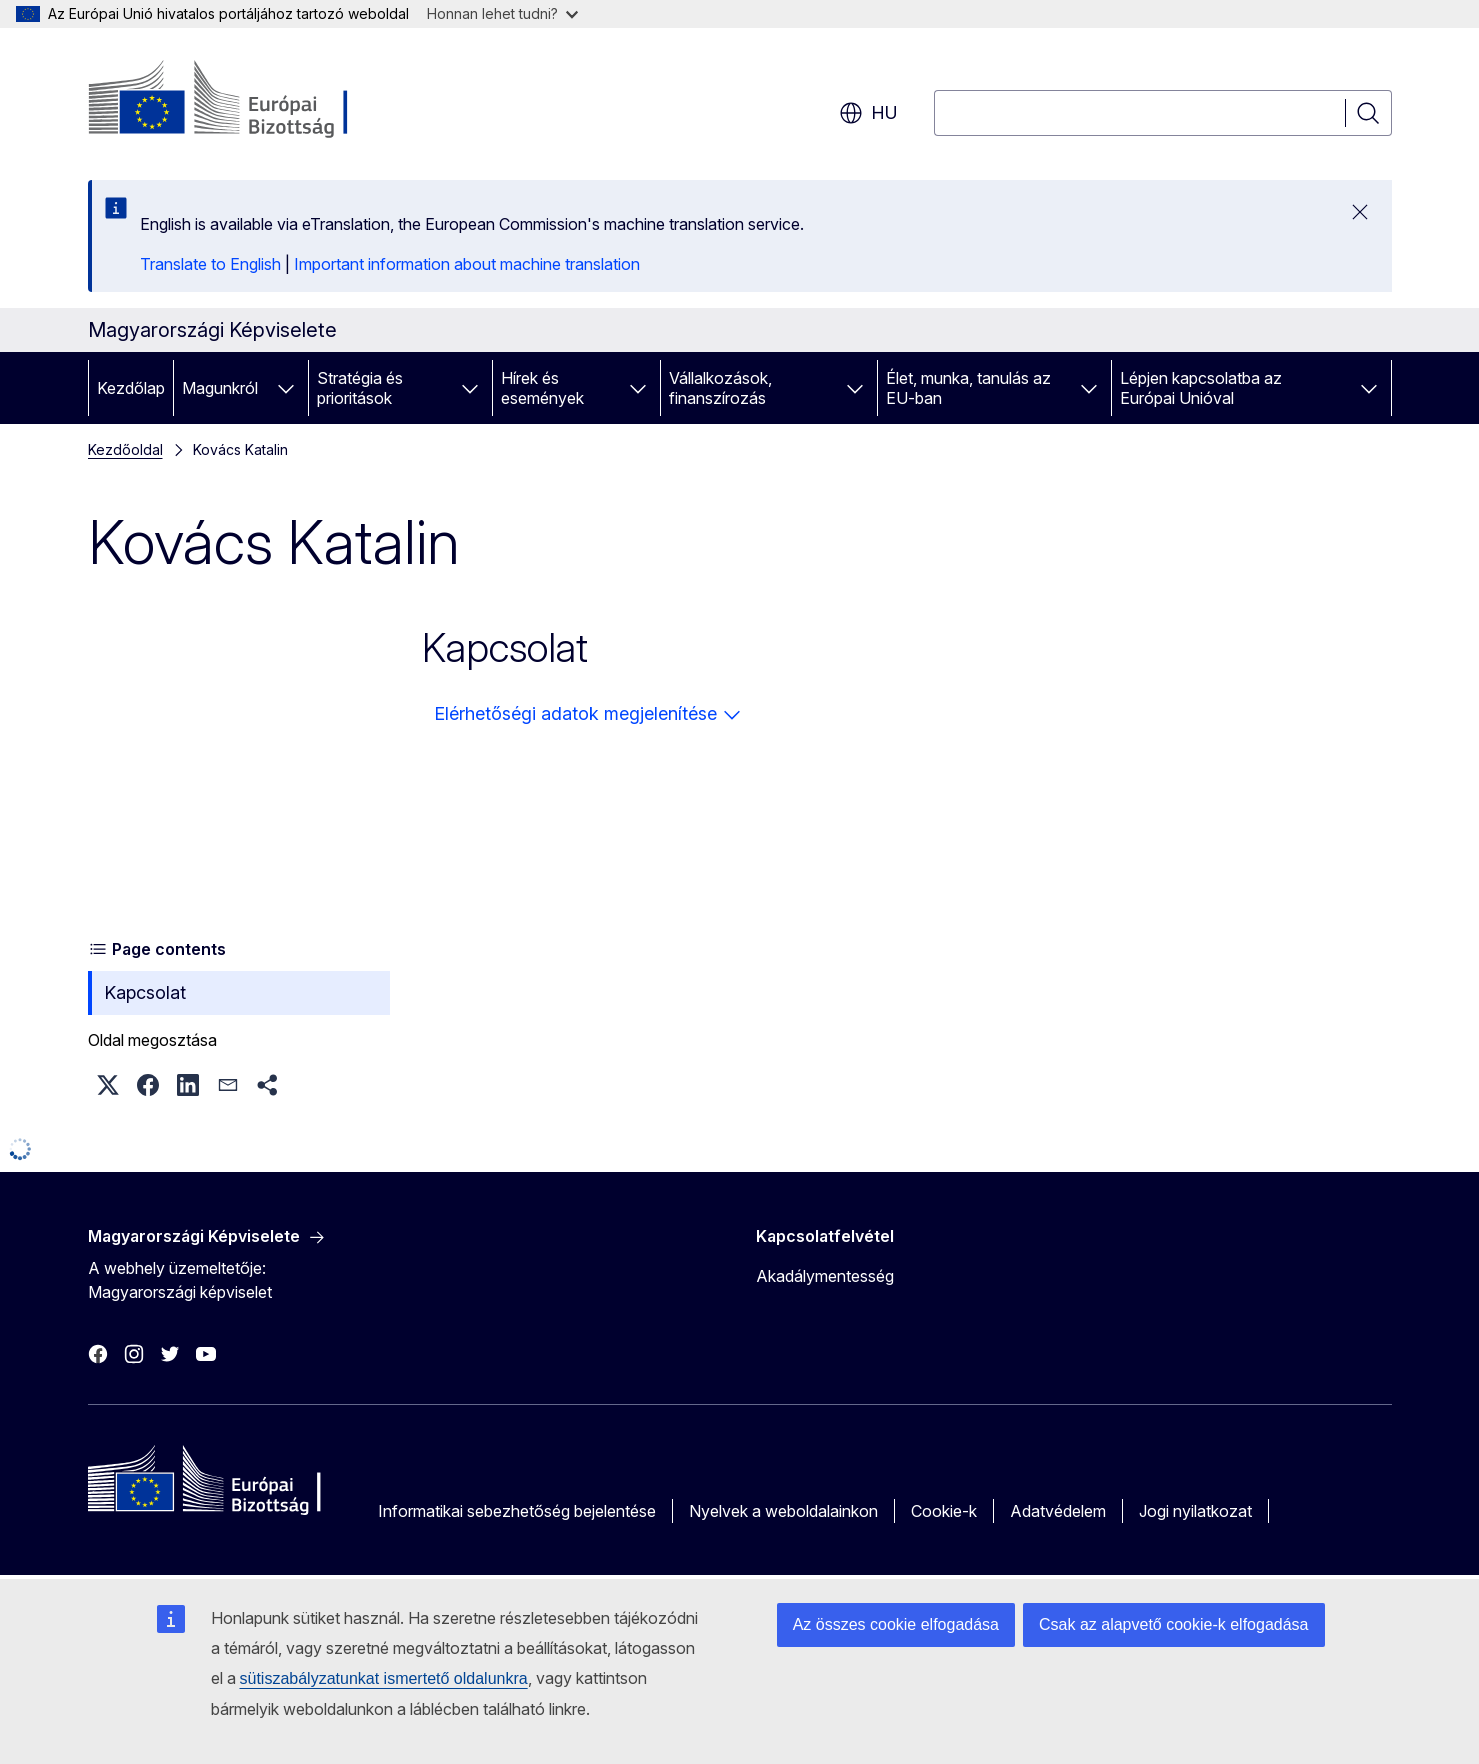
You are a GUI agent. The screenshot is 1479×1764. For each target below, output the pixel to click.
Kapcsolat (145, 992)
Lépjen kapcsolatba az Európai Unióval (1201, 388)
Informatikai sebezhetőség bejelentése (517, 1511)
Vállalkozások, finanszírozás (720, 388)
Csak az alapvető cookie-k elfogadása (1174, 1624)
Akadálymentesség (825, 1276)
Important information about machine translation (467, 264)
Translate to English (210, 264)
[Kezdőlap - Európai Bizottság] (249, 100)
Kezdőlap (131, 388)
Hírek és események (542, 388)
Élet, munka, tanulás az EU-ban (968, 388)
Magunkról (220, 388)
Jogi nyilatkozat (1195, 1511)
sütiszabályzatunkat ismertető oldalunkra (384, 1678)
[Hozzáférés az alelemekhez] (286, 388)
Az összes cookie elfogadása (896, 1624)
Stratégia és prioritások (360, 388)
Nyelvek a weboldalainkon (783, 1511)
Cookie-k (944, 1511)
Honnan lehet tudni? (502, 13)
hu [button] (868, 113)
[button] (108, 1085)
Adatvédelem (1058, 1511)
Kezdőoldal (125, 449)
